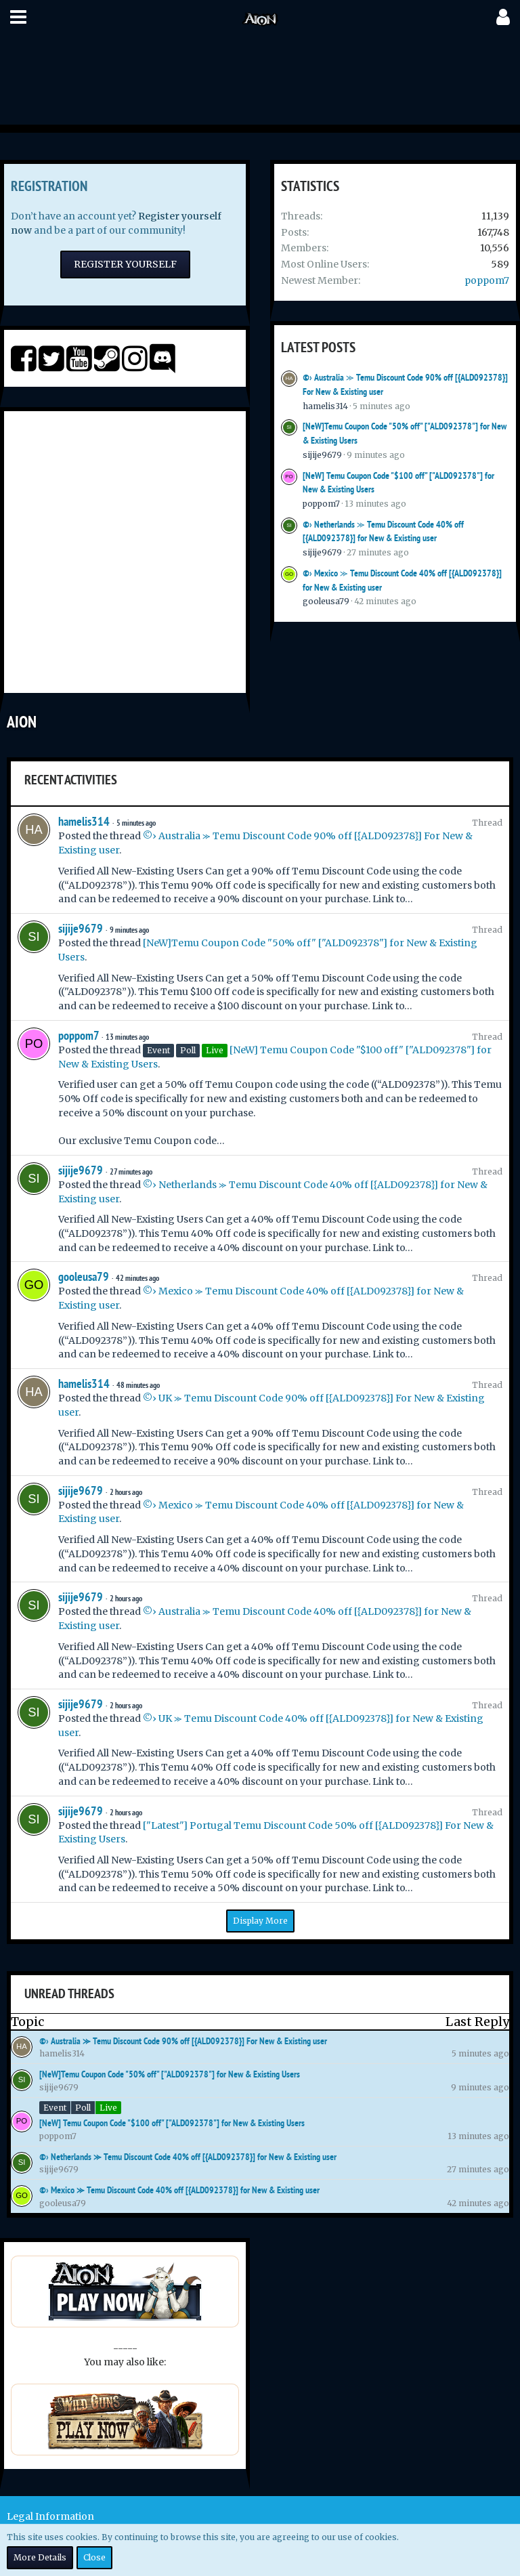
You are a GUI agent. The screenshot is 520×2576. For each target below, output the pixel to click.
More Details (40, 2557)
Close (94, 2557)
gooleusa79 (326, 601)
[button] (18, 17)
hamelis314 (325, 406)
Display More (260, 1921)
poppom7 (486, 280)
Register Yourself (125, 264)
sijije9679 (322, 455)
